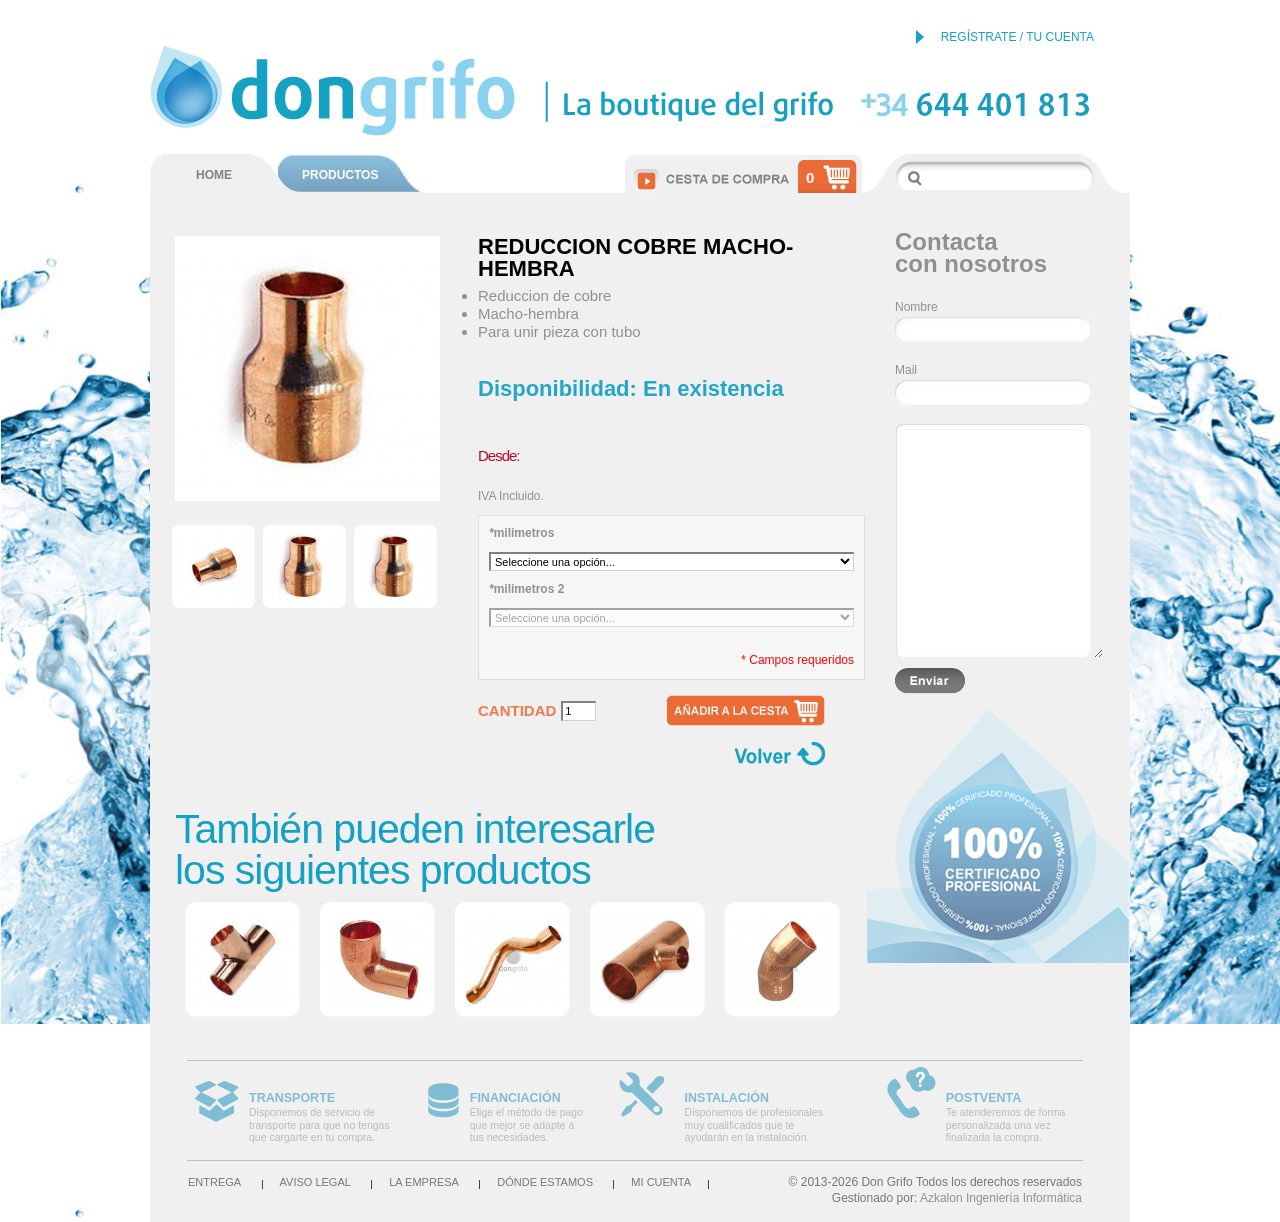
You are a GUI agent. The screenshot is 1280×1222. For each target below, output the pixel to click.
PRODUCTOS (340, 175)
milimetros (521, 533)
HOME (214, 175)
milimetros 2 (526, 589)
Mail (906, 370)
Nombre (916, 307)
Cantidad (517, 711)
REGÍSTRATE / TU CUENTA (1017, 37)
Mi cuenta (661, 1182)
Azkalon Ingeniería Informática (1001, 1198)
